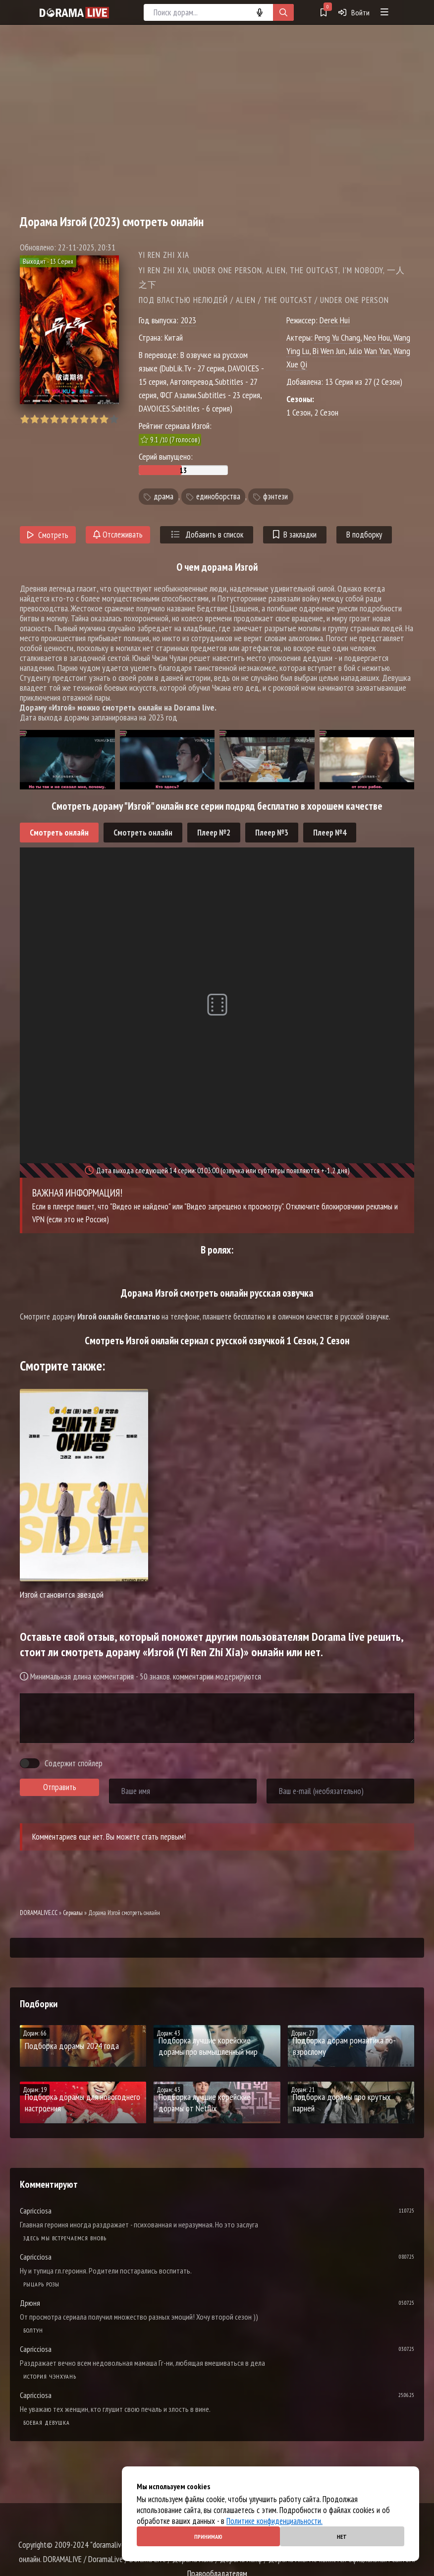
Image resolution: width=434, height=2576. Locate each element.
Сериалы (73, 1913)
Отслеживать (118, 534)
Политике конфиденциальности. (274, 2521)
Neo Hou (377, 337)
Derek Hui (335, 320)
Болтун (33, 2330)
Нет (342, 2536)
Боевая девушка (46, 2422)
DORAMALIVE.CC (38, 1913)
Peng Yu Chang (337, 337)
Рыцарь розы (41, 2284)
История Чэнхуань (49, 2376)
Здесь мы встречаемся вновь (65, 2238)
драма (163, 496)
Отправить (59, 1787)
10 (113, 419)
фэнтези (275, 496)
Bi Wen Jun (329, 351)
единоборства (218, 496)
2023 (188, 320)
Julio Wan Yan (369, 351)
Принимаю (208, 2536)
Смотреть (47, 535)
